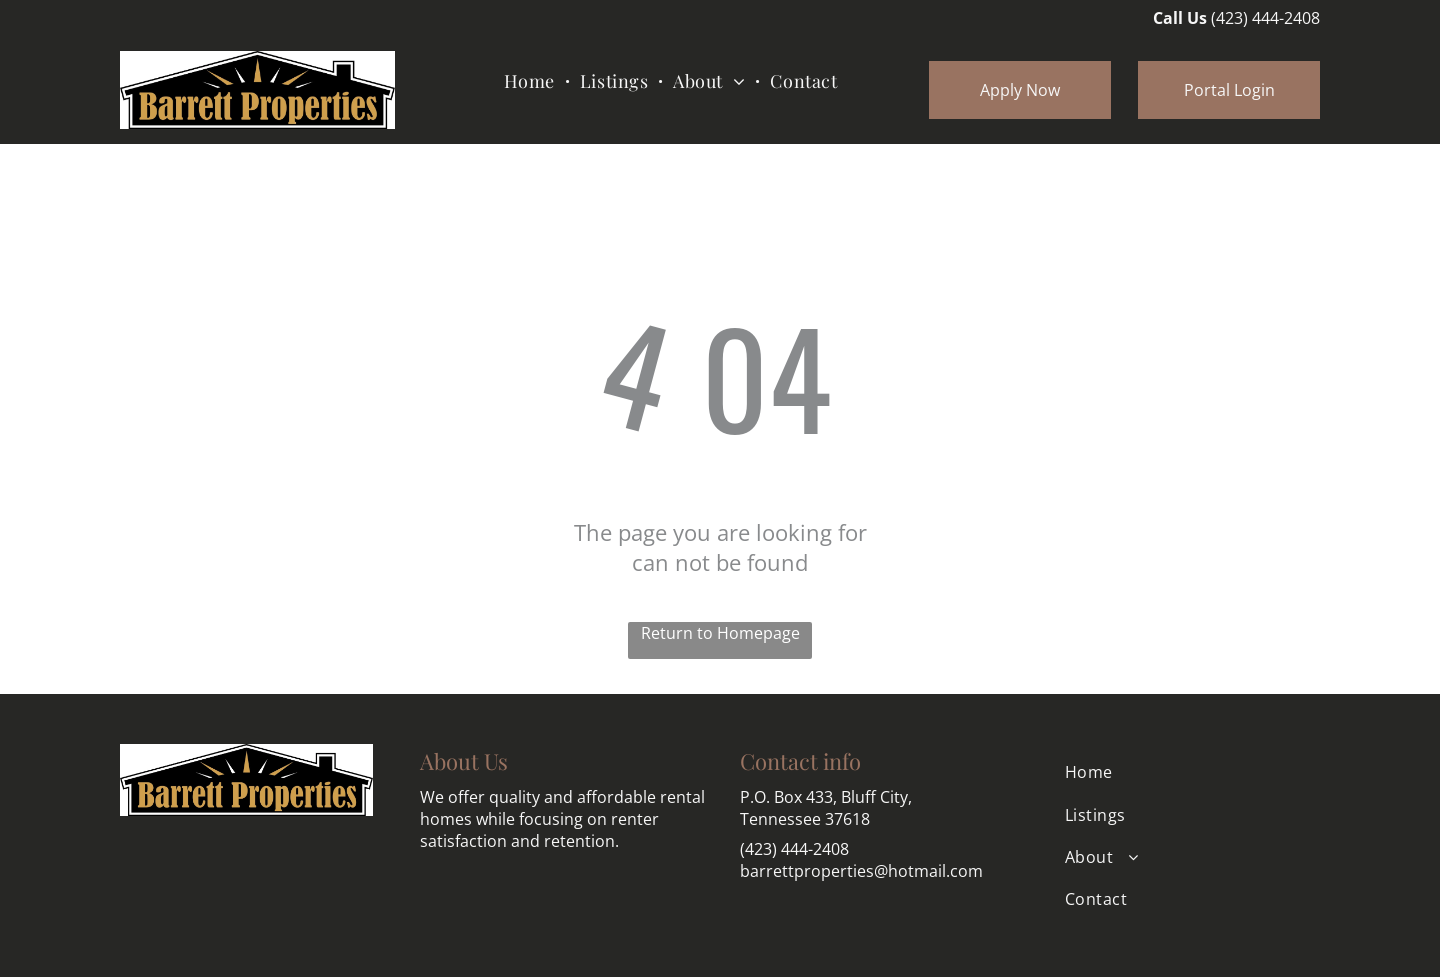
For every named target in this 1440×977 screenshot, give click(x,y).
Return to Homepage (720, 633)
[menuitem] (532, 80)
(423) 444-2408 (1265, 18)
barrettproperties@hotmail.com (861, 871)
